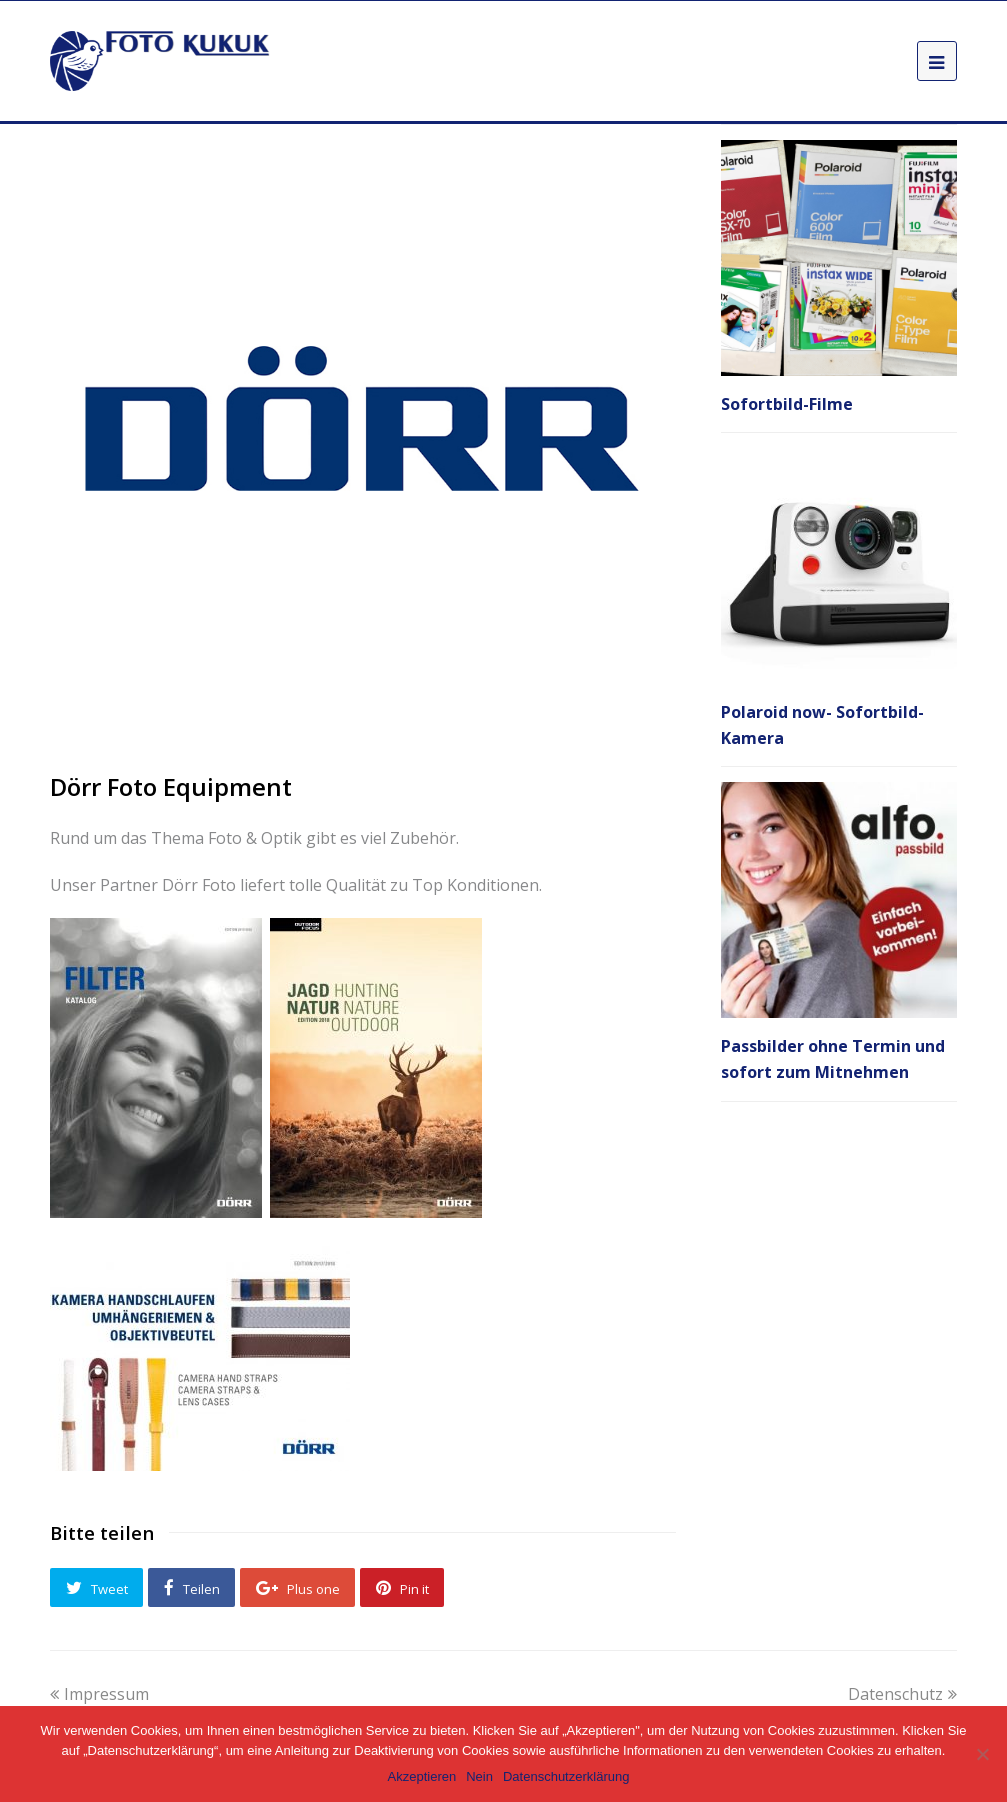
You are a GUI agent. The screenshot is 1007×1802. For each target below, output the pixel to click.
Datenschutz (902, 1694)
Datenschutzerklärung (566, 1776)
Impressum (99, 1694)
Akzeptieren (422, 1776)
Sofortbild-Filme (787, 404)
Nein (479, 1776)
